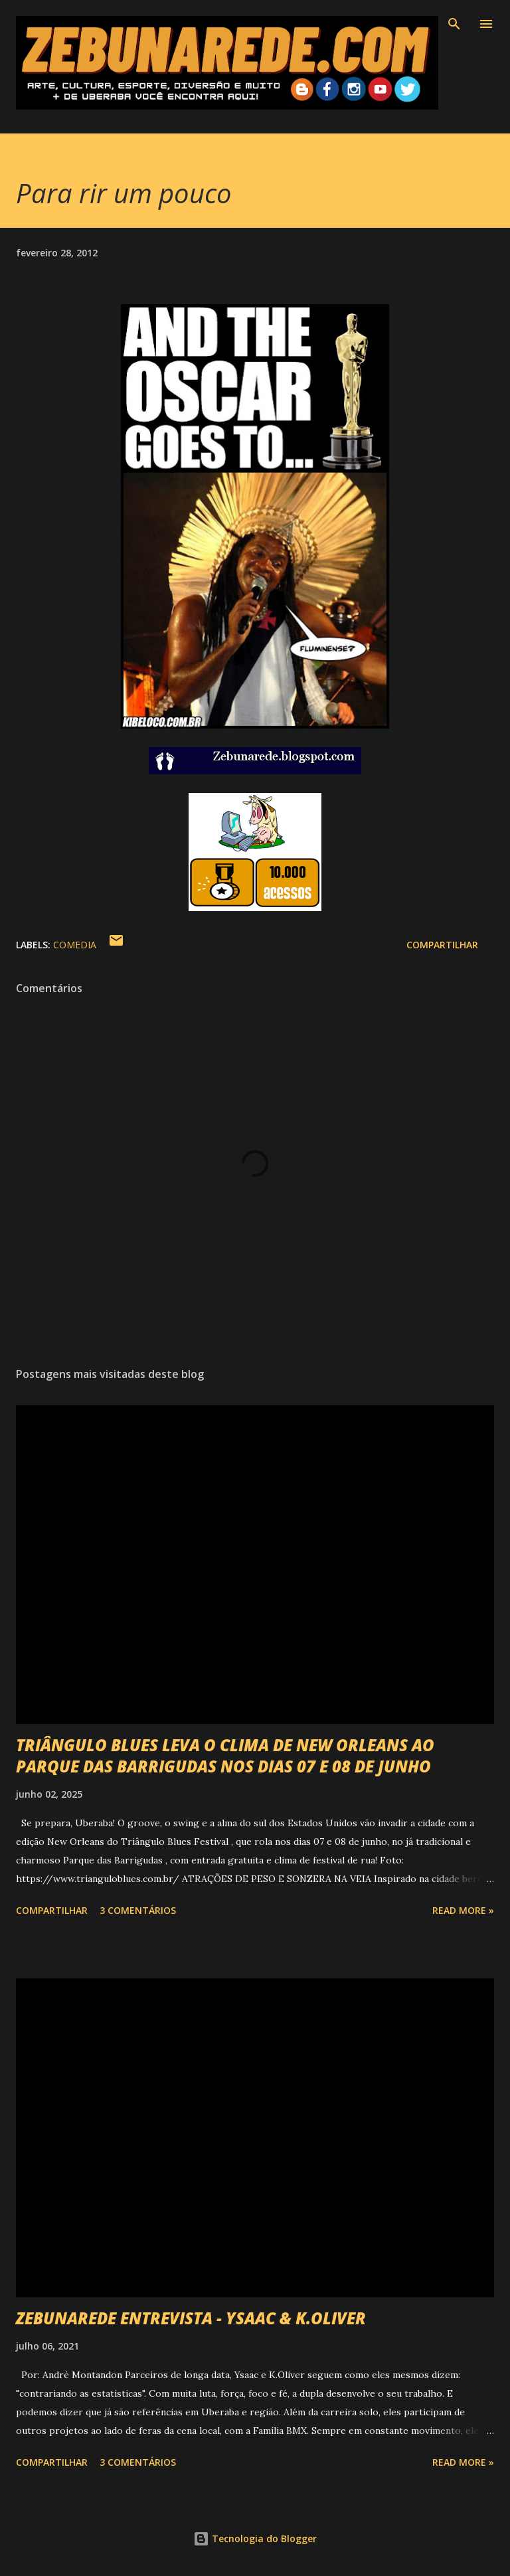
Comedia (74, 944)
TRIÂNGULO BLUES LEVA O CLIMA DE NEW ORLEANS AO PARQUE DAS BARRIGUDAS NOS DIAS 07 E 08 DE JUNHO (225, 1755)
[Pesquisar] (454, 24)
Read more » (463, 1910)
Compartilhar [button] (442, 944)
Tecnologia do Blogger (255, 2538)
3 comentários (138, 1910)
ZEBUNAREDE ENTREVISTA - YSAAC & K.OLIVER (191, 2318)
